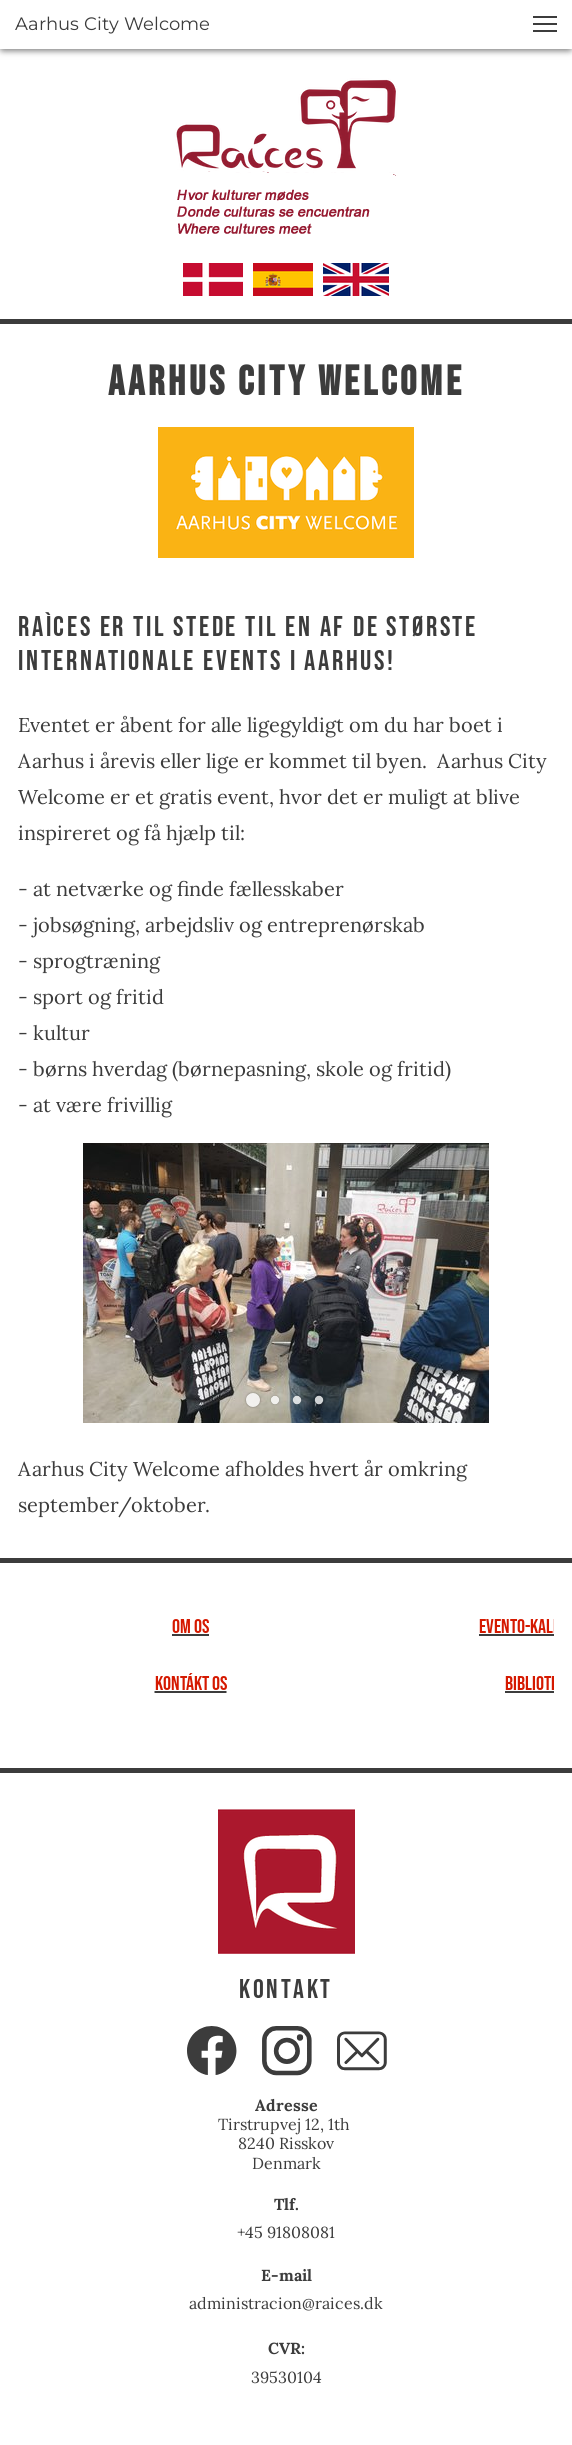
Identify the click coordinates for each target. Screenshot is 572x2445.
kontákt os (191, 1684)
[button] (545, 24)
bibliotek (535, 1684)
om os (190, 1627)
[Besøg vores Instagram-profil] (287, 2051)
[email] (362, 2051)
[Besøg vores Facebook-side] (212, 2051)
